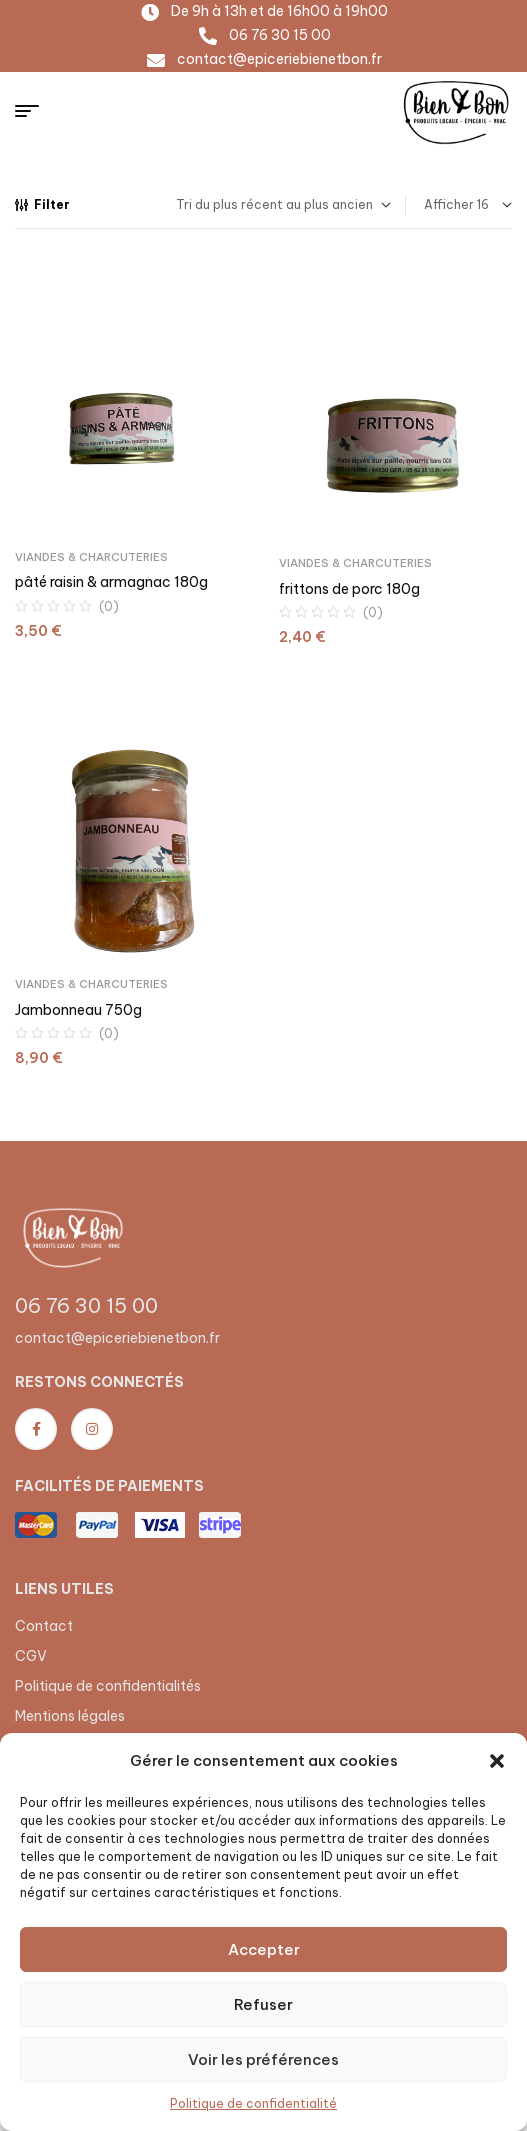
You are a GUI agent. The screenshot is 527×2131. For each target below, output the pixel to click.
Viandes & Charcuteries (91, 557)
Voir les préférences (263, 2059)
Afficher (449, 204)
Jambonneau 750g (78, 1010)
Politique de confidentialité (253, 2103)
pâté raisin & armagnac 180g (111, 582)
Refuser (263, 2004)
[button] (497, 1761)
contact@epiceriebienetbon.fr (117, 1338)
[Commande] (283, 205)
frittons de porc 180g (349, 589)
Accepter (264, 1949)
